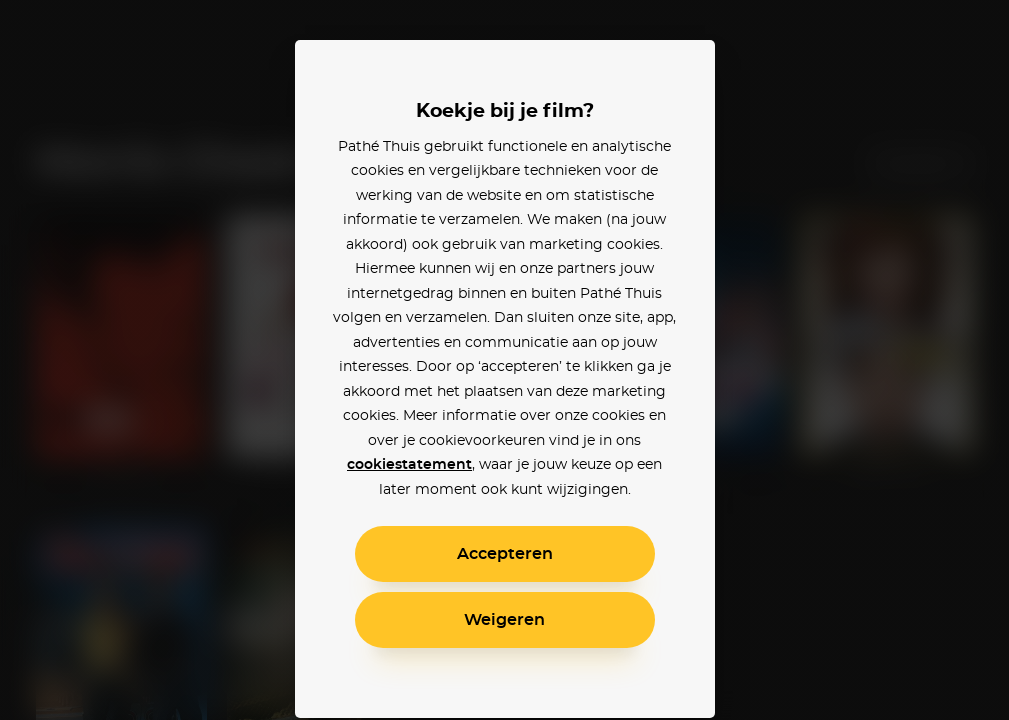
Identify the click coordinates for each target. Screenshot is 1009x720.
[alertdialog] (504, 360)
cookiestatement (409, 465)
